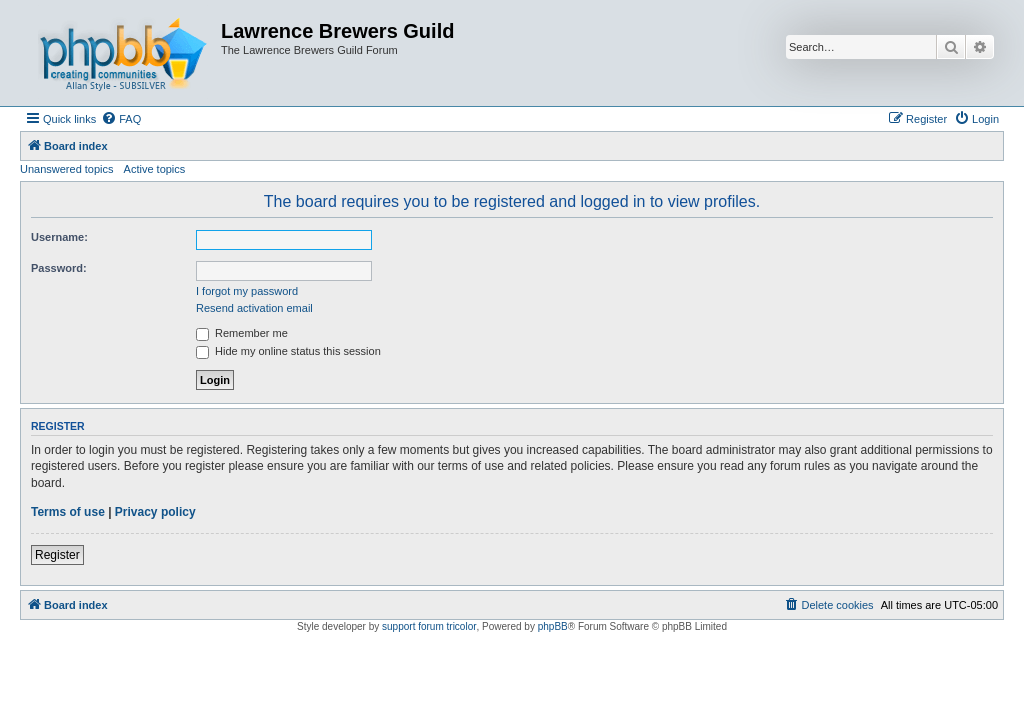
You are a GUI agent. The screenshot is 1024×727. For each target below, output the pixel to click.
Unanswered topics (67, 169)
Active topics (155, 169)
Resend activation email (254, 308)
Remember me (242, 333)
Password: (59, 268)
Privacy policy (155, 512)
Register (57, 555)
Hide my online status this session (288, 351)
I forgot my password (247, 291)
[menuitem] (121, 119)
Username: (59, 237)
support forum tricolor (429, 626)
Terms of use (68, 512)
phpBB (553, 626)
